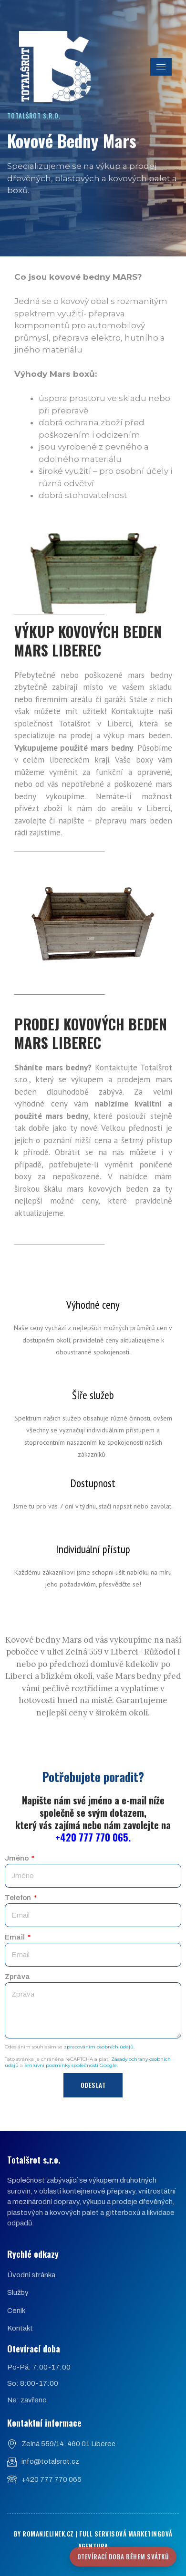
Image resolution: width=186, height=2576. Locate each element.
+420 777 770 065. (93, 1837)
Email (15, 1937)
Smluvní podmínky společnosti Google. (71, 2065)
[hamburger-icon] (161, 67)
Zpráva (17, 1976)
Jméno (17, 1858)
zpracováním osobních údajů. (99, 2047)
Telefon (18, 1897)
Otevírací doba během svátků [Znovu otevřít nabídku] (123, 2556)
